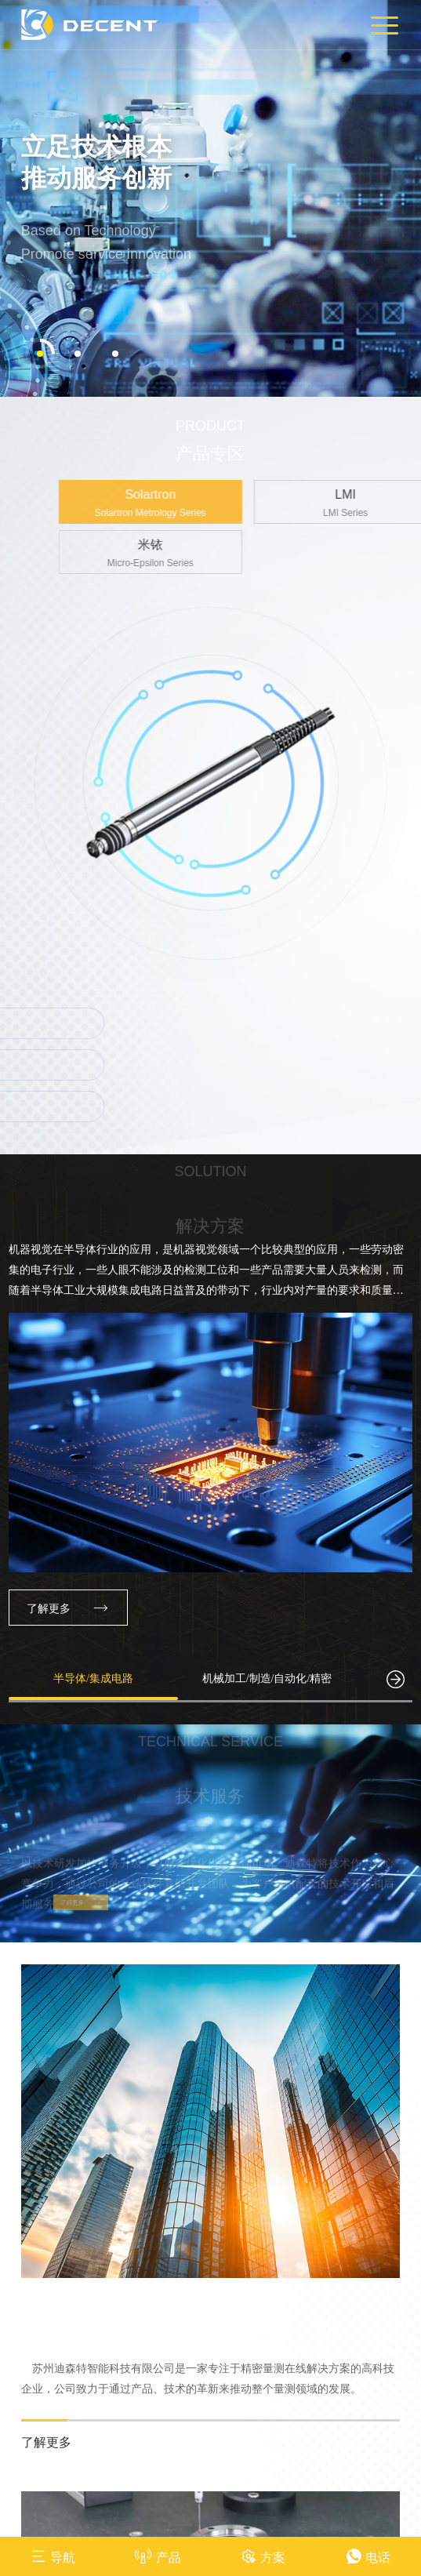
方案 (263, 2556)
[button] (40, 338)
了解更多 (68, 1591)
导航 (53, 2556)
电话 (368, 2556)
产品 (157, 2556)
